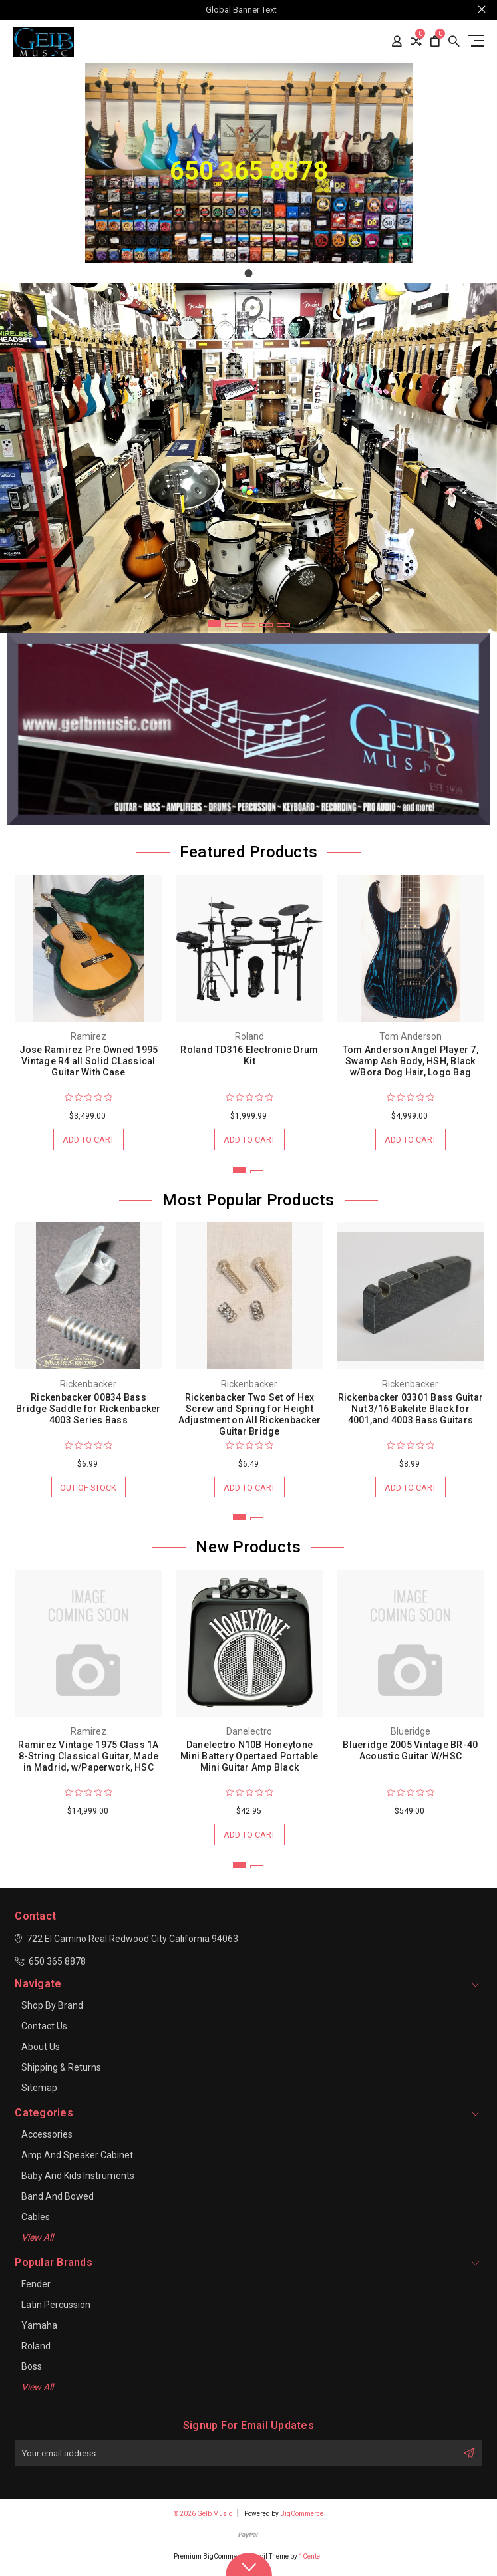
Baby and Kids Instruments (77, 2180)
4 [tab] (266, 625)
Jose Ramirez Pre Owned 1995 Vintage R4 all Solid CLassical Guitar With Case (88, 1060)
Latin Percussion (55, 2309)
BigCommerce (301, 2518)
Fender (36, 2288)
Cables (35, 2221)
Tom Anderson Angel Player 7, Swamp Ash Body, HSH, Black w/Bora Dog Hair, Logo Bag (410, 1060)
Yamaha (39, 2330)
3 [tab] (248, 625)
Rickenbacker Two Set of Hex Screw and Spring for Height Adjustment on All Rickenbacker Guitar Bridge (249, 1415)
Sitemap (39, 2092)
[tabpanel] (248, 458)
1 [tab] (214, 623)
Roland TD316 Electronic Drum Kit (249, 1055)
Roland (36, 2350)
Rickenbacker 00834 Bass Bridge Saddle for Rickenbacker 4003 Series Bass (88, 1410)
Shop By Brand (52, 2010)
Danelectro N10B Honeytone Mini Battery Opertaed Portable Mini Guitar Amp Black (249, 1759)
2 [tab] (231, 625)
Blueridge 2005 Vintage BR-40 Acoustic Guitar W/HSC (410, 1754)
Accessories (47, 2139)
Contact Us (44, 2030)
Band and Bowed (57, 2201)
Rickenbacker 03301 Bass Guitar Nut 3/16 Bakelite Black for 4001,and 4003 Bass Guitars (411, 1410)
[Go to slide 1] (249, 273)
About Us (40, 2051)
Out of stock (88, 1489)
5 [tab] (283, 625)
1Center (311, 2561)
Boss (31, 2371)
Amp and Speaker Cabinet (77, 2159)
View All (37, 2242)
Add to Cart (88, 1140)
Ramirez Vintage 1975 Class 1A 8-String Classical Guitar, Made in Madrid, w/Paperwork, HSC (88, 1759)
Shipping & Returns (61, 2072)
